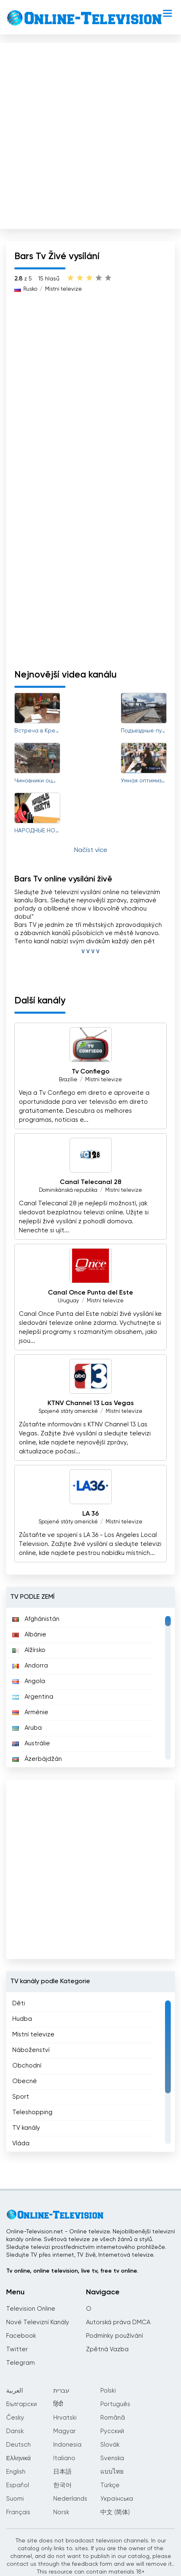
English (15, 2472)
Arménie (30, 1712)
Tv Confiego (90, 1072)
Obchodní (26, 2066)
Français (18, 2512)
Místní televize (63, 289)
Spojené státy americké (68, 1411)
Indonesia (67, 2445)
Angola (28, 1681)
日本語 (62, 2472)
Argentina (32, 1697)
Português (115, 2404)
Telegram (20, 2363)
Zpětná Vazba (107, 2349)
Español (17, 2485)
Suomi (15, 2499)
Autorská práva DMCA (118, 2322)
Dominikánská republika (68, 1190)
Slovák (110, 2445)
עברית (61, 2391)
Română (112, 2418)
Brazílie (68, 1079)
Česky (15, 2418)
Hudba (22, 2019)
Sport (20, 2097)
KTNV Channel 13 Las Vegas (91, 1403)
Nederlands (70, 2499)
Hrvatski (65, 2418)
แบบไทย (112, 2472)
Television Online (30, 2309)
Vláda (20, 2143)
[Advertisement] (89, 134)
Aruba (27, 1728)
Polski (108, 2391)
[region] (90, 1687)
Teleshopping (32, 2112)
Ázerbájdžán (37, 1759)
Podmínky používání (114, 2336)
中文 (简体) (115, 2512)
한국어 (62, 2485)
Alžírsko (28, 1650)
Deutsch (18, 2445)
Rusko (30, 289)
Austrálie (31, 1743)
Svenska (112, 2458)
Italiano (64, 2458)
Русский (112, 2431)
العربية (14, 2391)
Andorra (30, 1666)
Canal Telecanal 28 (90, 1182)
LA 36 (90, 1514)
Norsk (61, 2512)
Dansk (15, 2431)
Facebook (21, 2336)
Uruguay (68, 1301)
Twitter (17, 2349)
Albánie (29, 1634)
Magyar (64, 2431)
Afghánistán (35, 1619)
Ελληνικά (18, 2458)
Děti (18, 2003)
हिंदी (58, 2404)
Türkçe (110, 2485)
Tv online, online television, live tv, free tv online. (72, 2271)
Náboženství (31, 2050)
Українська (116, 2499)
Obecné (24, 2081)
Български (21, 2404)
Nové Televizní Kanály (37, 2322)
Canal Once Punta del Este (90, 1293)
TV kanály (26, 2128)
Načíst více (90, 850)
